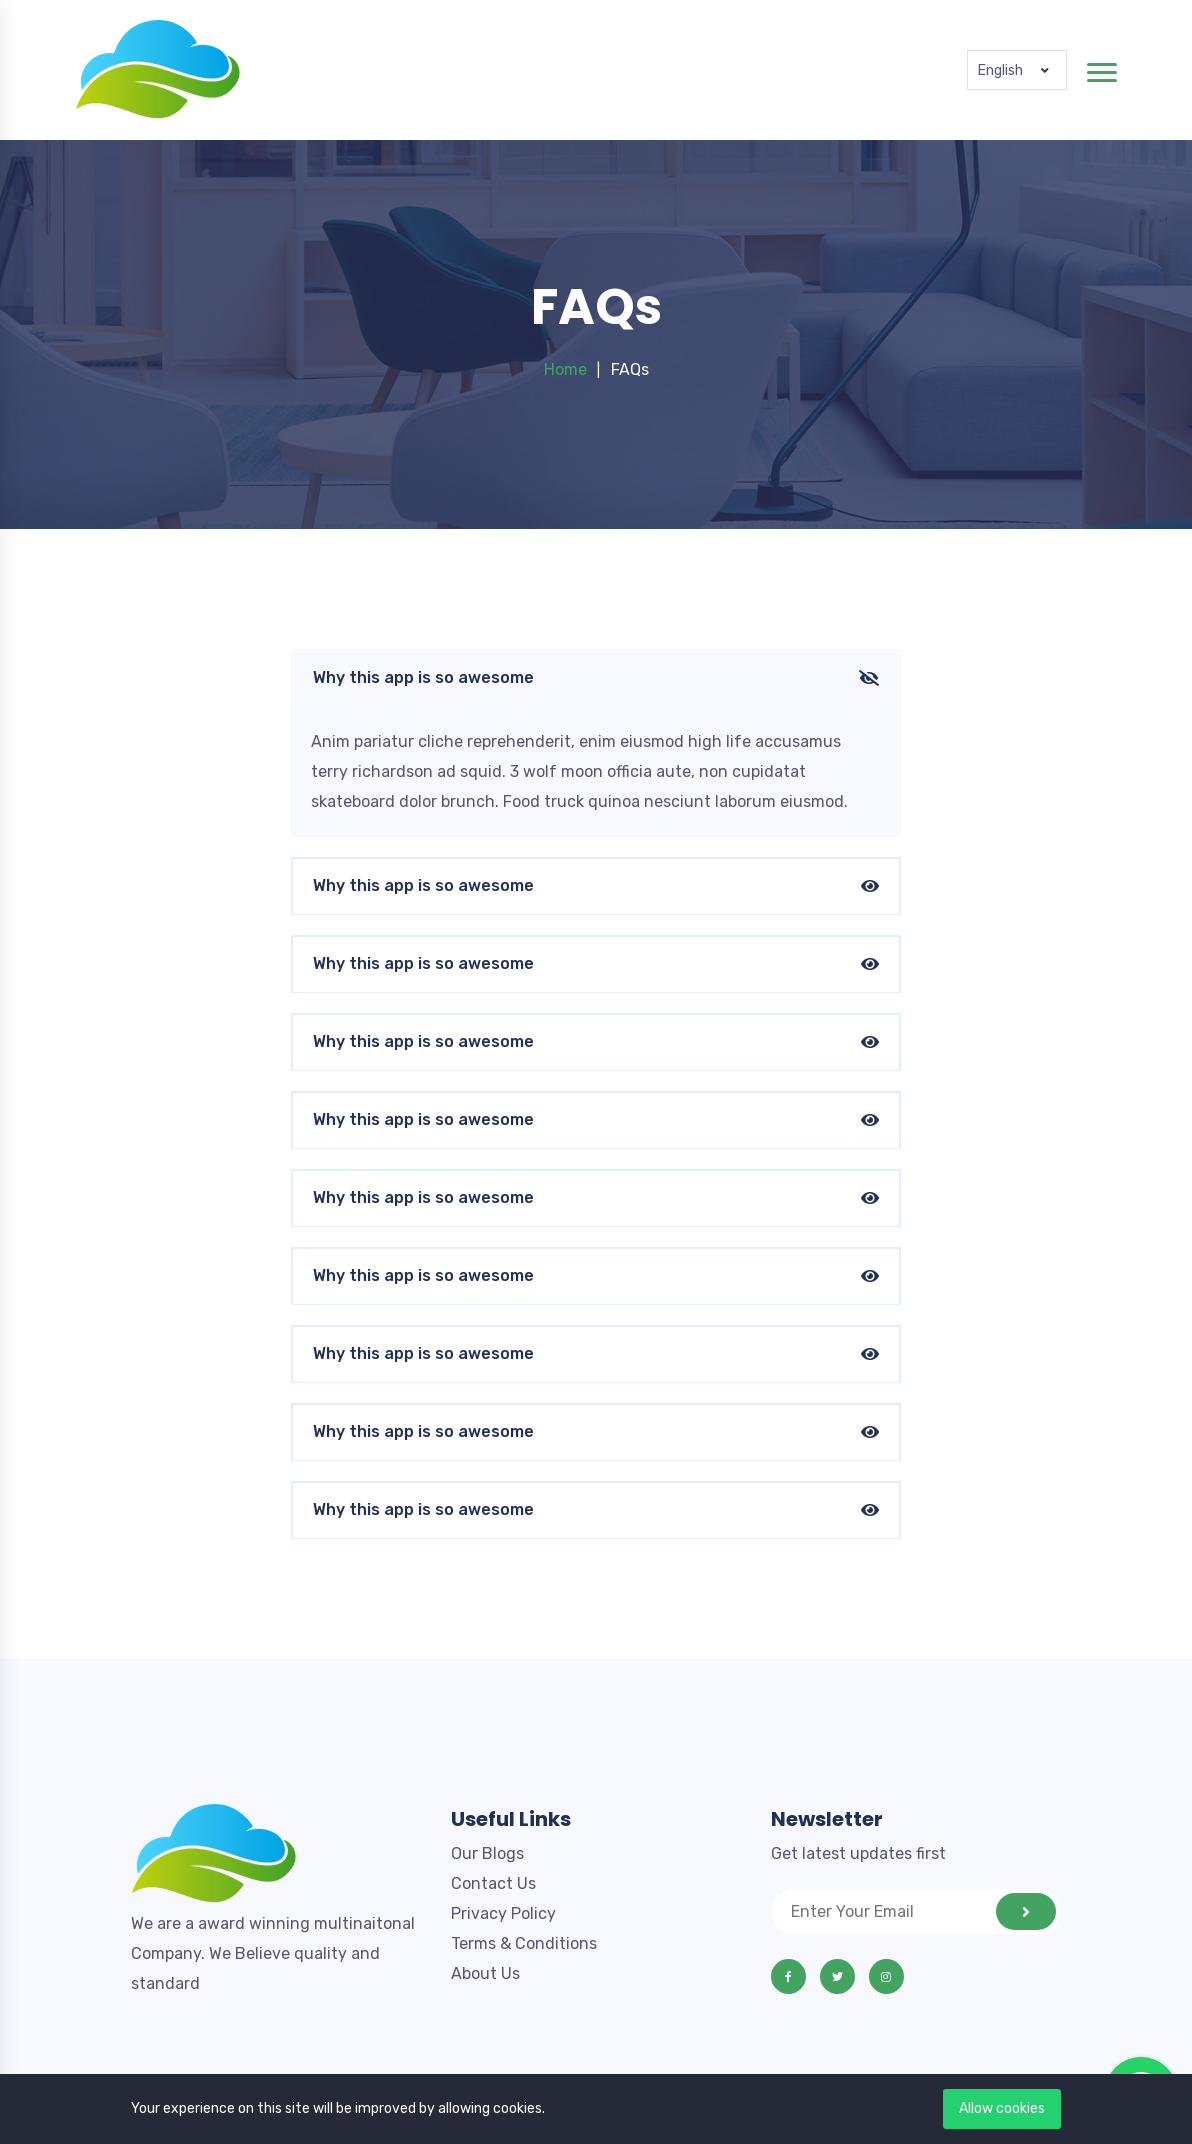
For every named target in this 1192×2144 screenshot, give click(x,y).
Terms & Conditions (524, 1943)
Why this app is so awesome (596, 678)
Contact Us (493, 1883)
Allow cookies (1002, 2108)
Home (565, 369)
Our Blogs (487, 1853)
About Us (485, 1973)
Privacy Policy (503, 1913)
